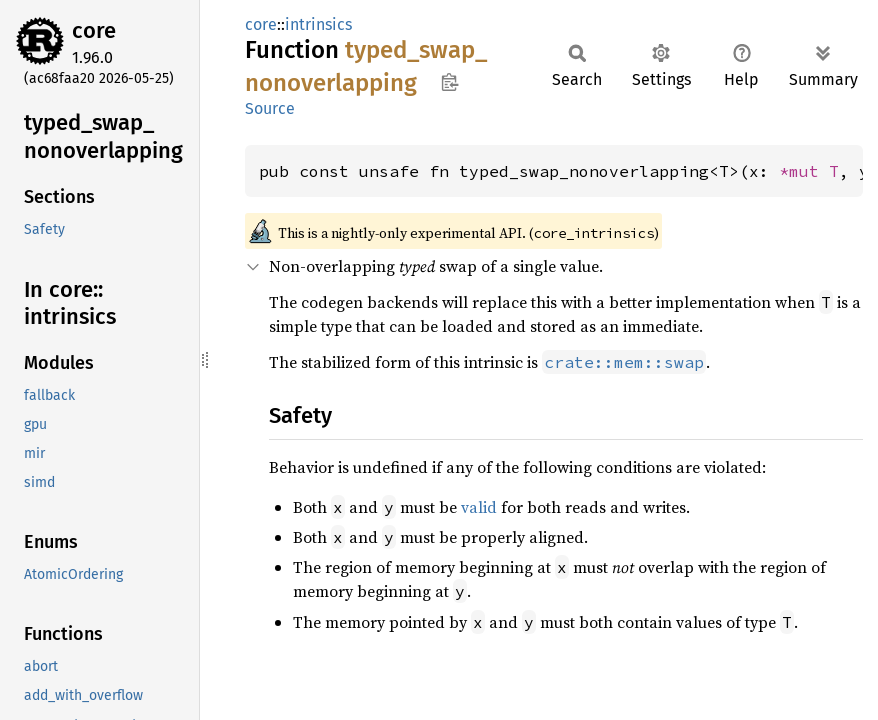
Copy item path (449, 82)
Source (270, 108)
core (94, 30)
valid (479, 507)
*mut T (809, 171)
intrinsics (318, 24)
